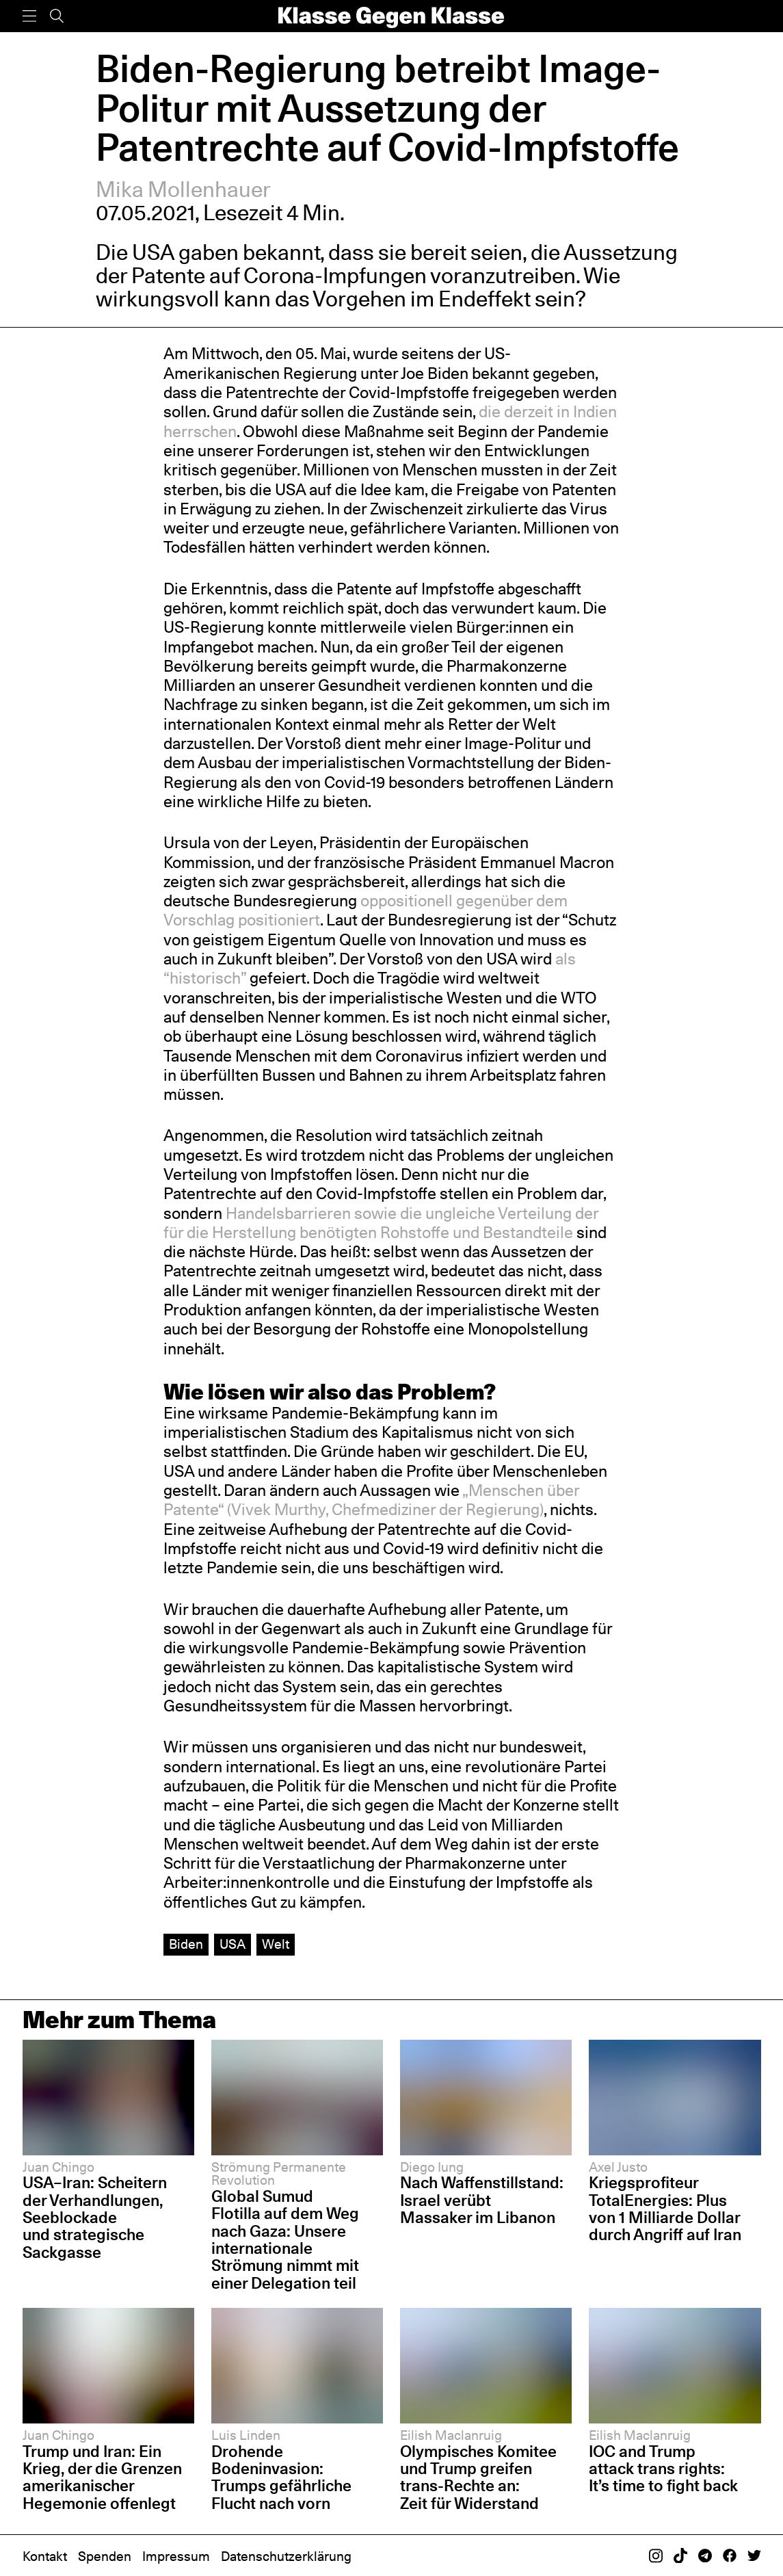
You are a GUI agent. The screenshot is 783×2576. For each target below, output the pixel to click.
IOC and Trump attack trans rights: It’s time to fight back (663, 2468)
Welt (275, 1943)
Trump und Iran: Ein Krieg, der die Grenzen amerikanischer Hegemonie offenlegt (102, 2477)
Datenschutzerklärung (286, 2556)
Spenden (104, 2556)
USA (232, 1943)
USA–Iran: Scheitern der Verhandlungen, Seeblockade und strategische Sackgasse (95, 2217)
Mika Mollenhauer (183, 189)
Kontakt (45, 2556)
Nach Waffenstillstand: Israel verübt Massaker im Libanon (481, 2199)
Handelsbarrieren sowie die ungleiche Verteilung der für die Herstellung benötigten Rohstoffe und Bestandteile (380, 1222)
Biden (186, 1943)
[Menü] (29, 16)
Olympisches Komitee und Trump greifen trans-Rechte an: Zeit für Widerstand (478, 2477)
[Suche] (57, 16)
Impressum (176, 2556)
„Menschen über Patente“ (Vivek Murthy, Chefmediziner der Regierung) (371, 1500)
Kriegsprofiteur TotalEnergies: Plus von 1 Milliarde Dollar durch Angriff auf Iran (665, 2208)
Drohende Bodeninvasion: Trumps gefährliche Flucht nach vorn (281, 2477)
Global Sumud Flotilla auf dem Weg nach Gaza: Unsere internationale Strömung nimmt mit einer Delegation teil (285, 2239)
